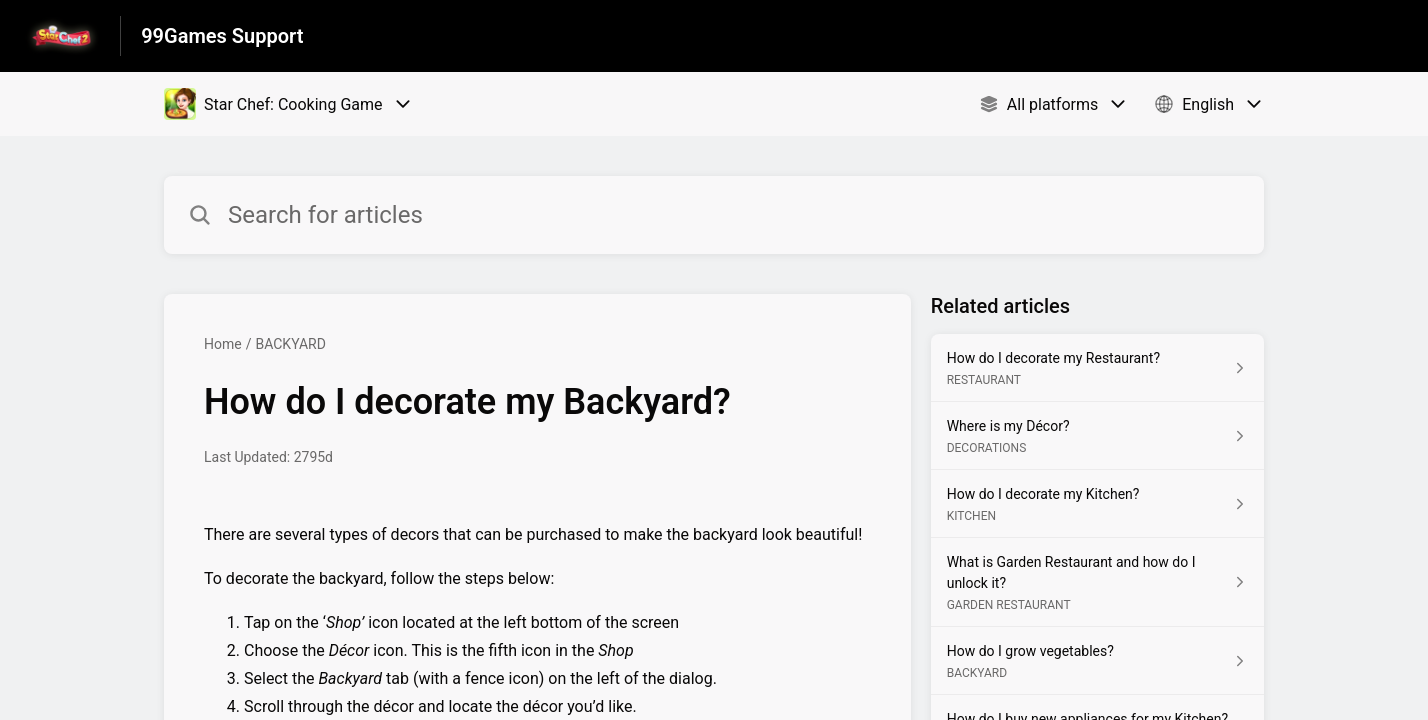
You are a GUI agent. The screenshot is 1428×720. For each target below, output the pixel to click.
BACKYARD (290, 344)
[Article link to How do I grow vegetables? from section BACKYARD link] (1097, 661)
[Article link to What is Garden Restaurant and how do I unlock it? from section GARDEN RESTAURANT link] (1097, 582)
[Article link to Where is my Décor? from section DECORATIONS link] (1097, 436)
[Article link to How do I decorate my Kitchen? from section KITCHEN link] (1097, 504)
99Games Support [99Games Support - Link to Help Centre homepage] (222, 36)
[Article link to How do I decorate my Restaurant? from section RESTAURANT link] (1097, 368)
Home (223, 344)
